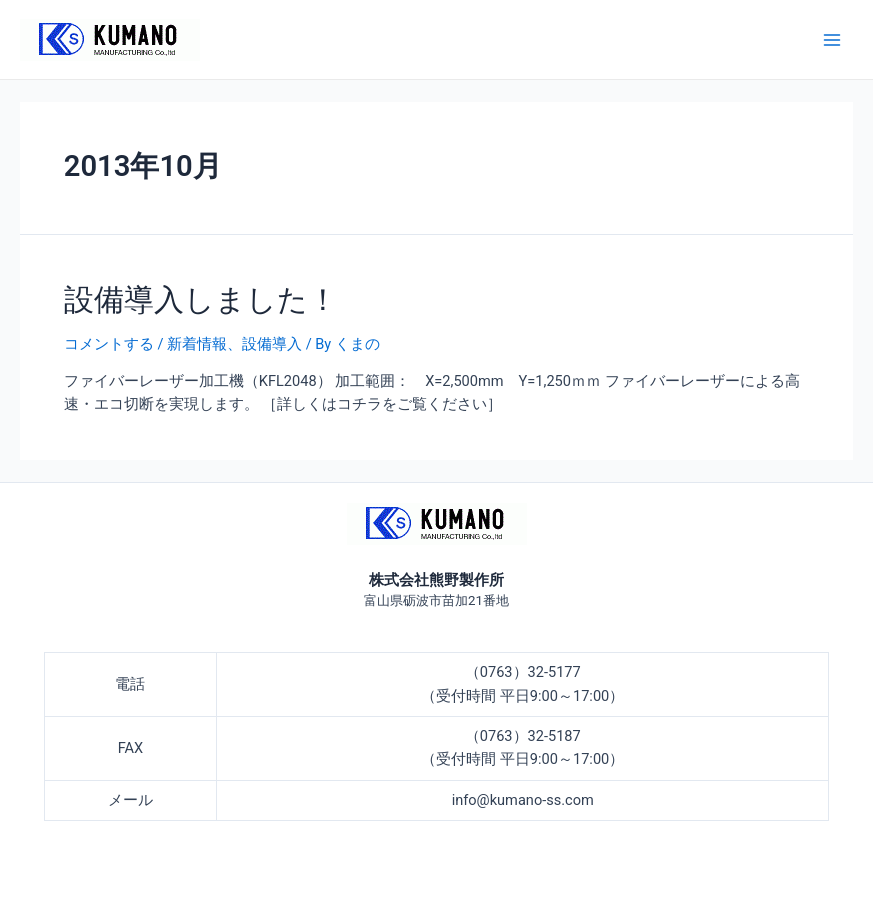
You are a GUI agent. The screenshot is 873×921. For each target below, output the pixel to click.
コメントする (109, 344)
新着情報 (197, 344)
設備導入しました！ (201, 299)
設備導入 (272, 344)
